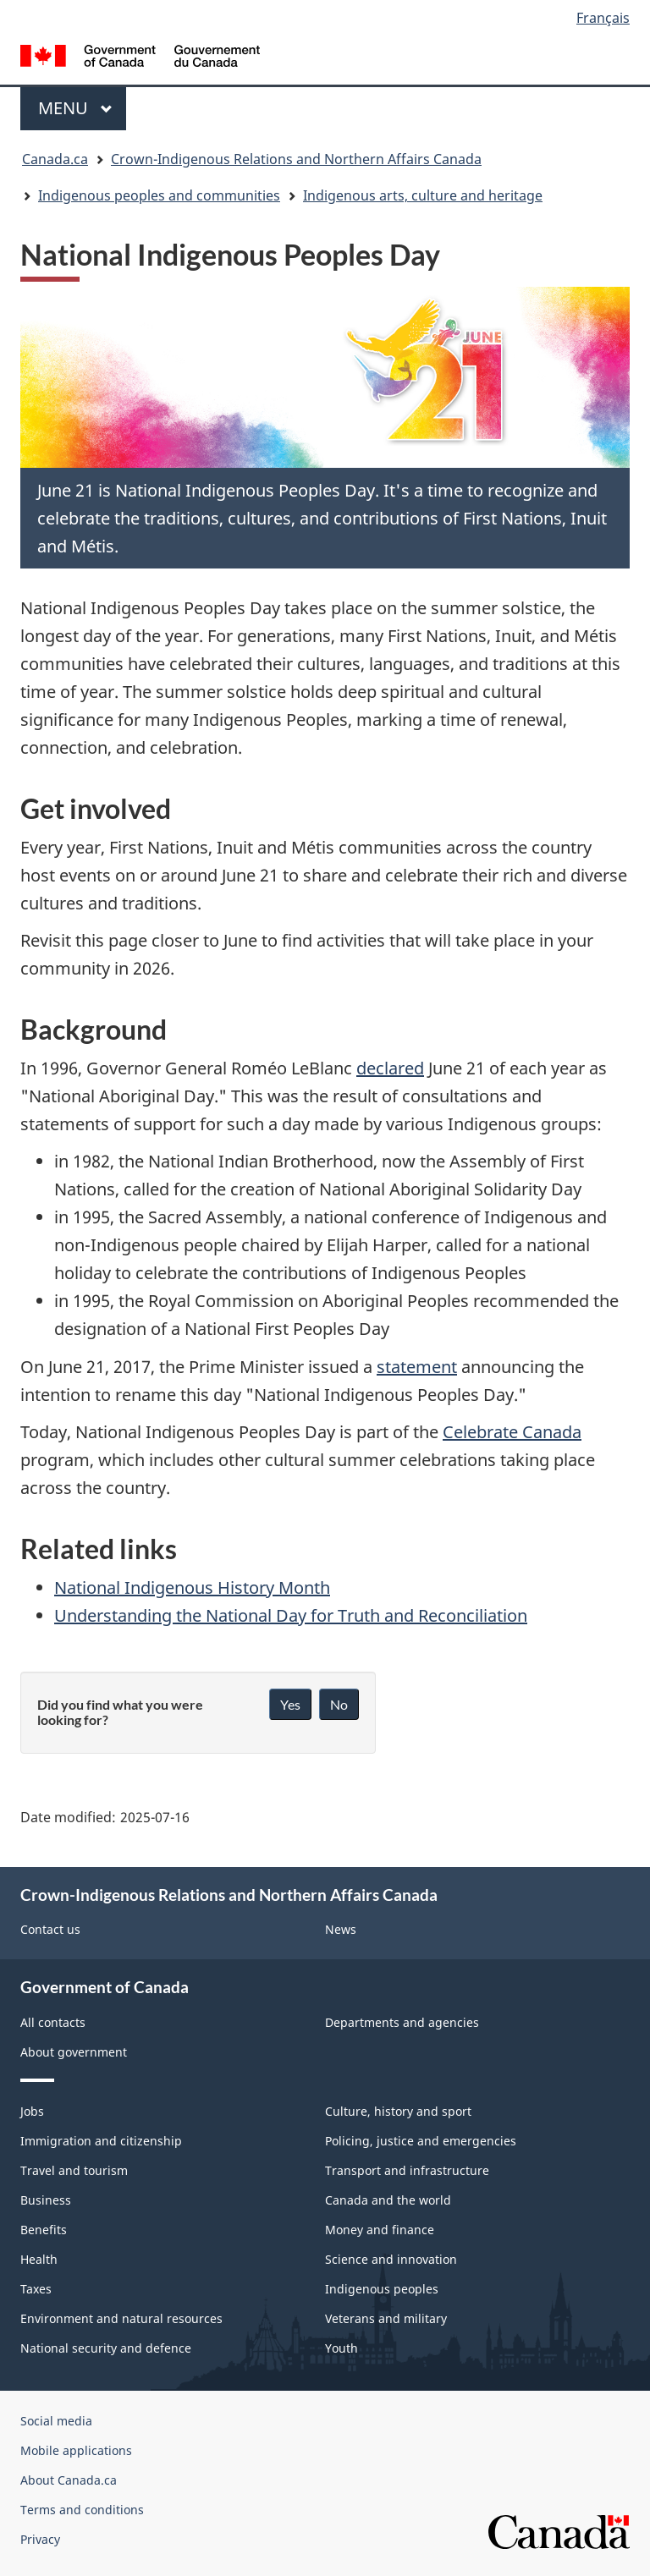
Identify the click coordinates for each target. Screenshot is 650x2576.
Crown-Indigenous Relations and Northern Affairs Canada (296, 159)
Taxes (36, 2289)
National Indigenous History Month (192, 1587)
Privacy (40, 2539)
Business (45, 2200)
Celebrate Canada (512, 1431)
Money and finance (379, 2230)
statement (417, 1366)
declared (390, 1068)
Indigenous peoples (381, 2289)
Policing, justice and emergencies (420, 2141)
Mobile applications (76, 2450)
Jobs (32, 2111)
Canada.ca (55, 159)
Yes (290, 1704)
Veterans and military (386, 2318)
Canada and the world (388, 2200)
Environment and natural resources (121, 2318)
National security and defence (105, 2348)
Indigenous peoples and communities (159, 195)
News (340, 1929)
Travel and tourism (74, 2170)
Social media (56, 2421)
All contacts (52, 2022)
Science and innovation (391, 2259)
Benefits (43, 2230)
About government (73, 2052)
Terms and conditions (82, 2510)
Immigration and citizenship (101, 2141)
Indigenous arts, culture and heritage (423, 195)
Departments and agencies (402, 2022)
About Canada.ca (68, 2480)
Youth (341, 2348)
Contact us (50, 1929)
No (339, 1704)
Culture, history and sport (398, 2111)
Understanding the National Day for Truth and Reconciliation (290, 1615)
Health (39, 2259)
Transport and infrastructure (407, 2170)
